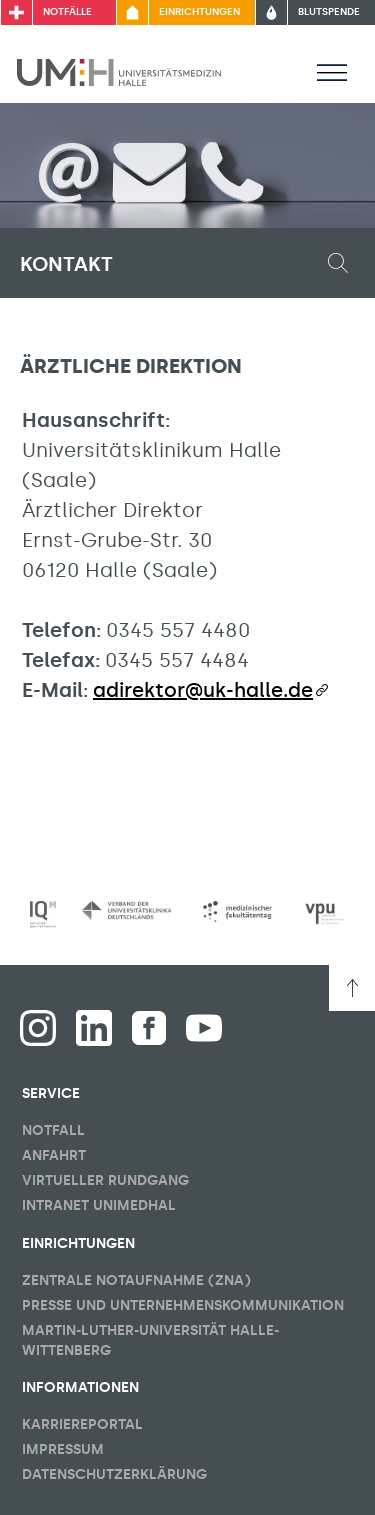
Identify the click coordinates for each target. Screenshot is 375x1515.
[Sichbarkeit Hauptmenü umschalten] (332, 72)
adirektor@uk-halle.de (203, 690)
